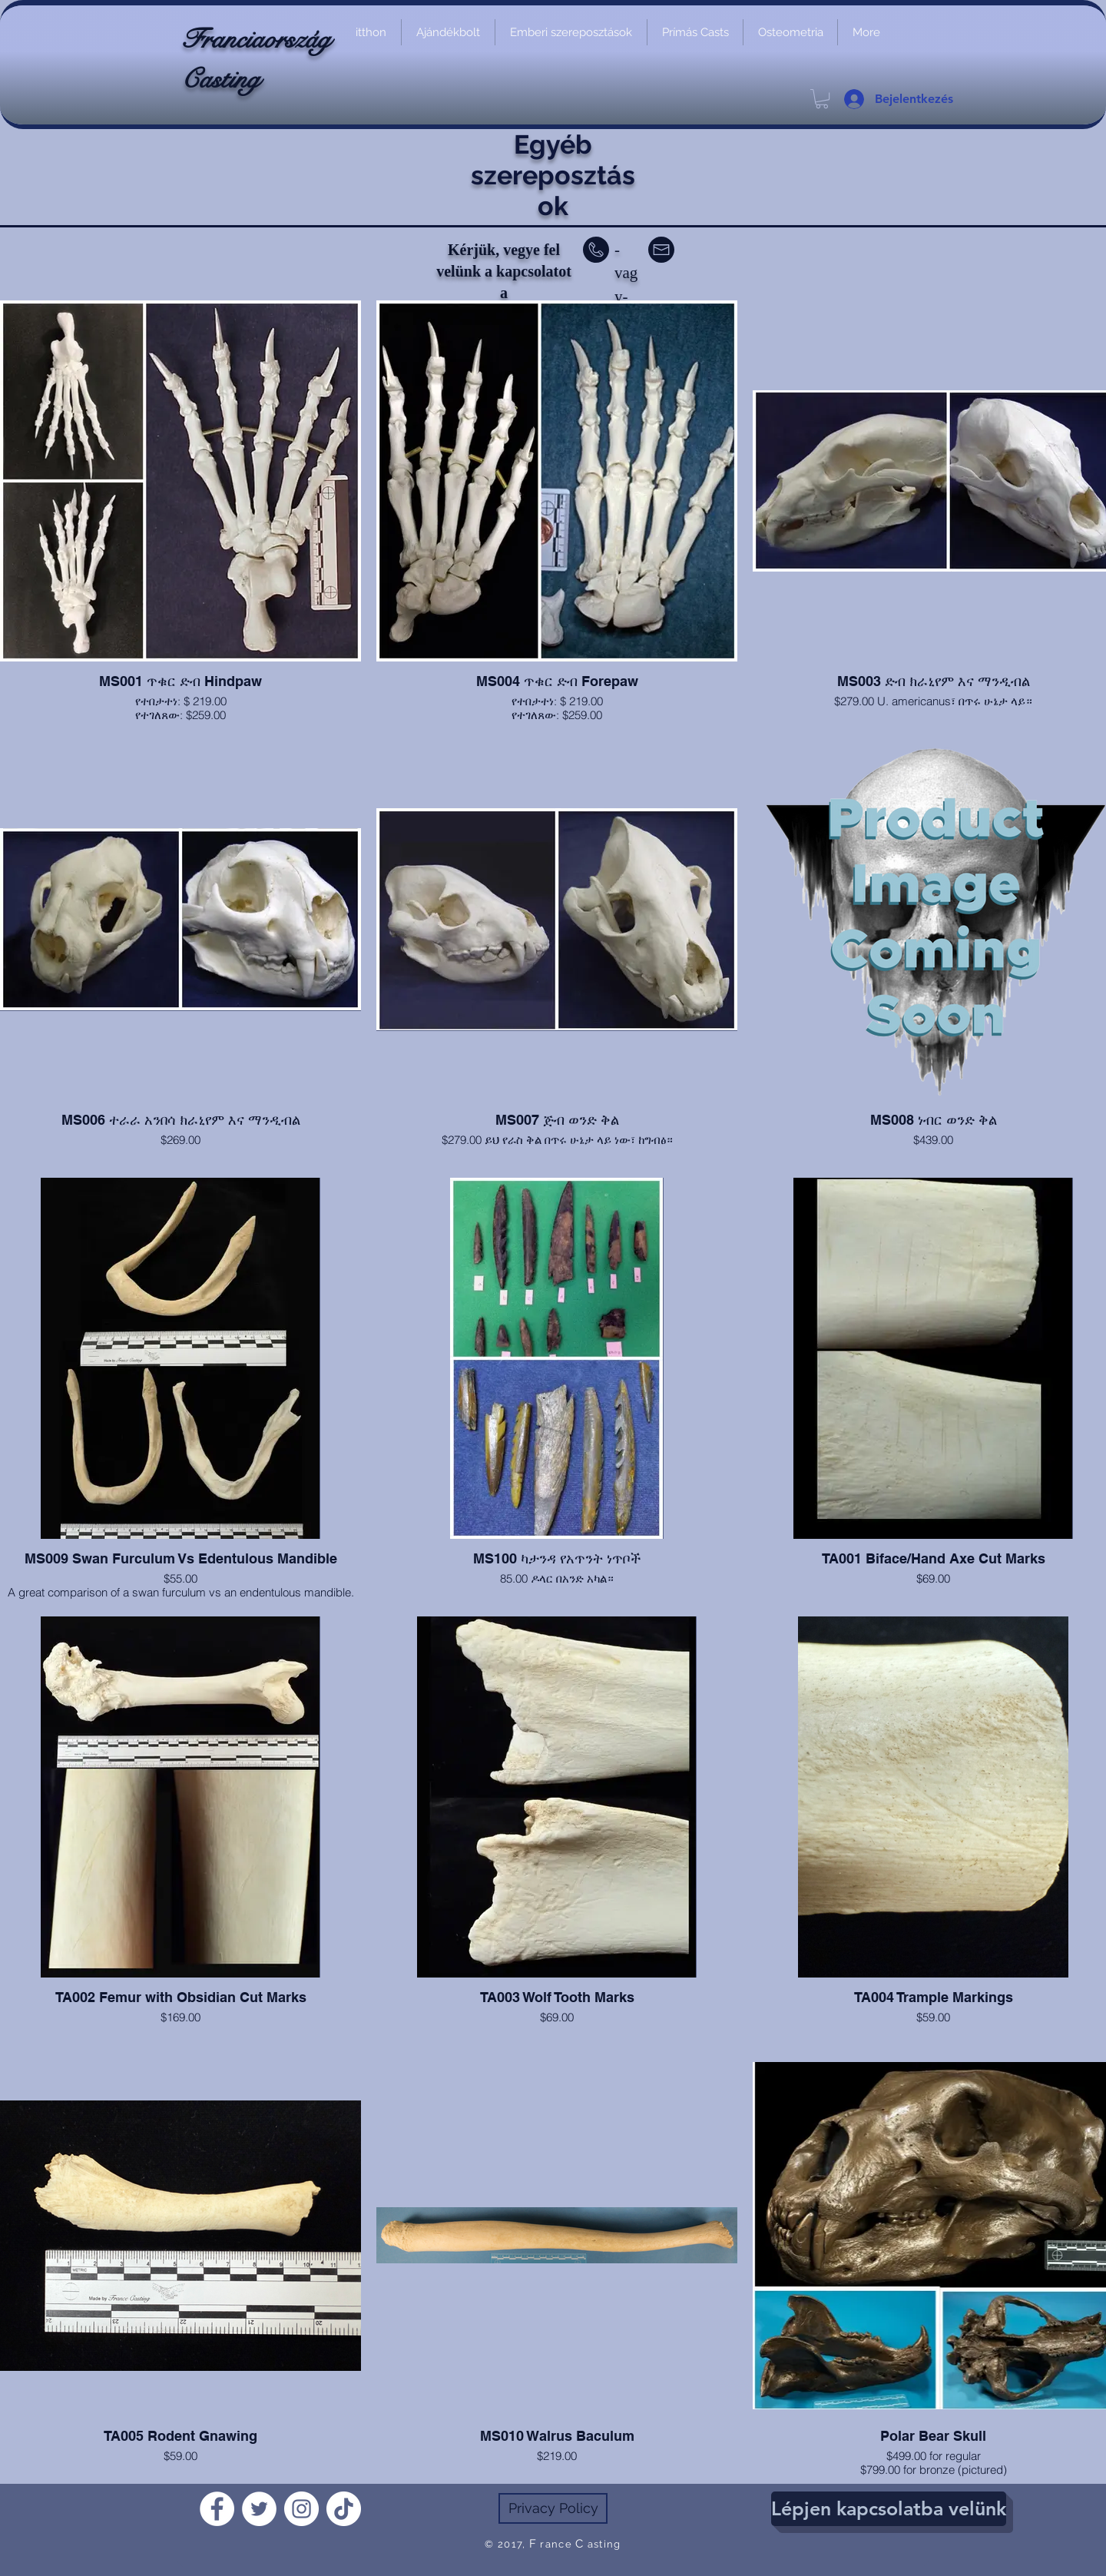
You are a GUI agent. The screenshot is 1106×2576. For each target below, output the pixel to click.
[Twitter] (259, 2508)
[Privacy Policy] (553, 2508)
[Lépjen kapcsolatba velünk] (888, 2508)
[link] (821, 98)
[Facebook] (217, 2508)
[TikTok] (343, 2508)
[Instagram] (301, 2508)
